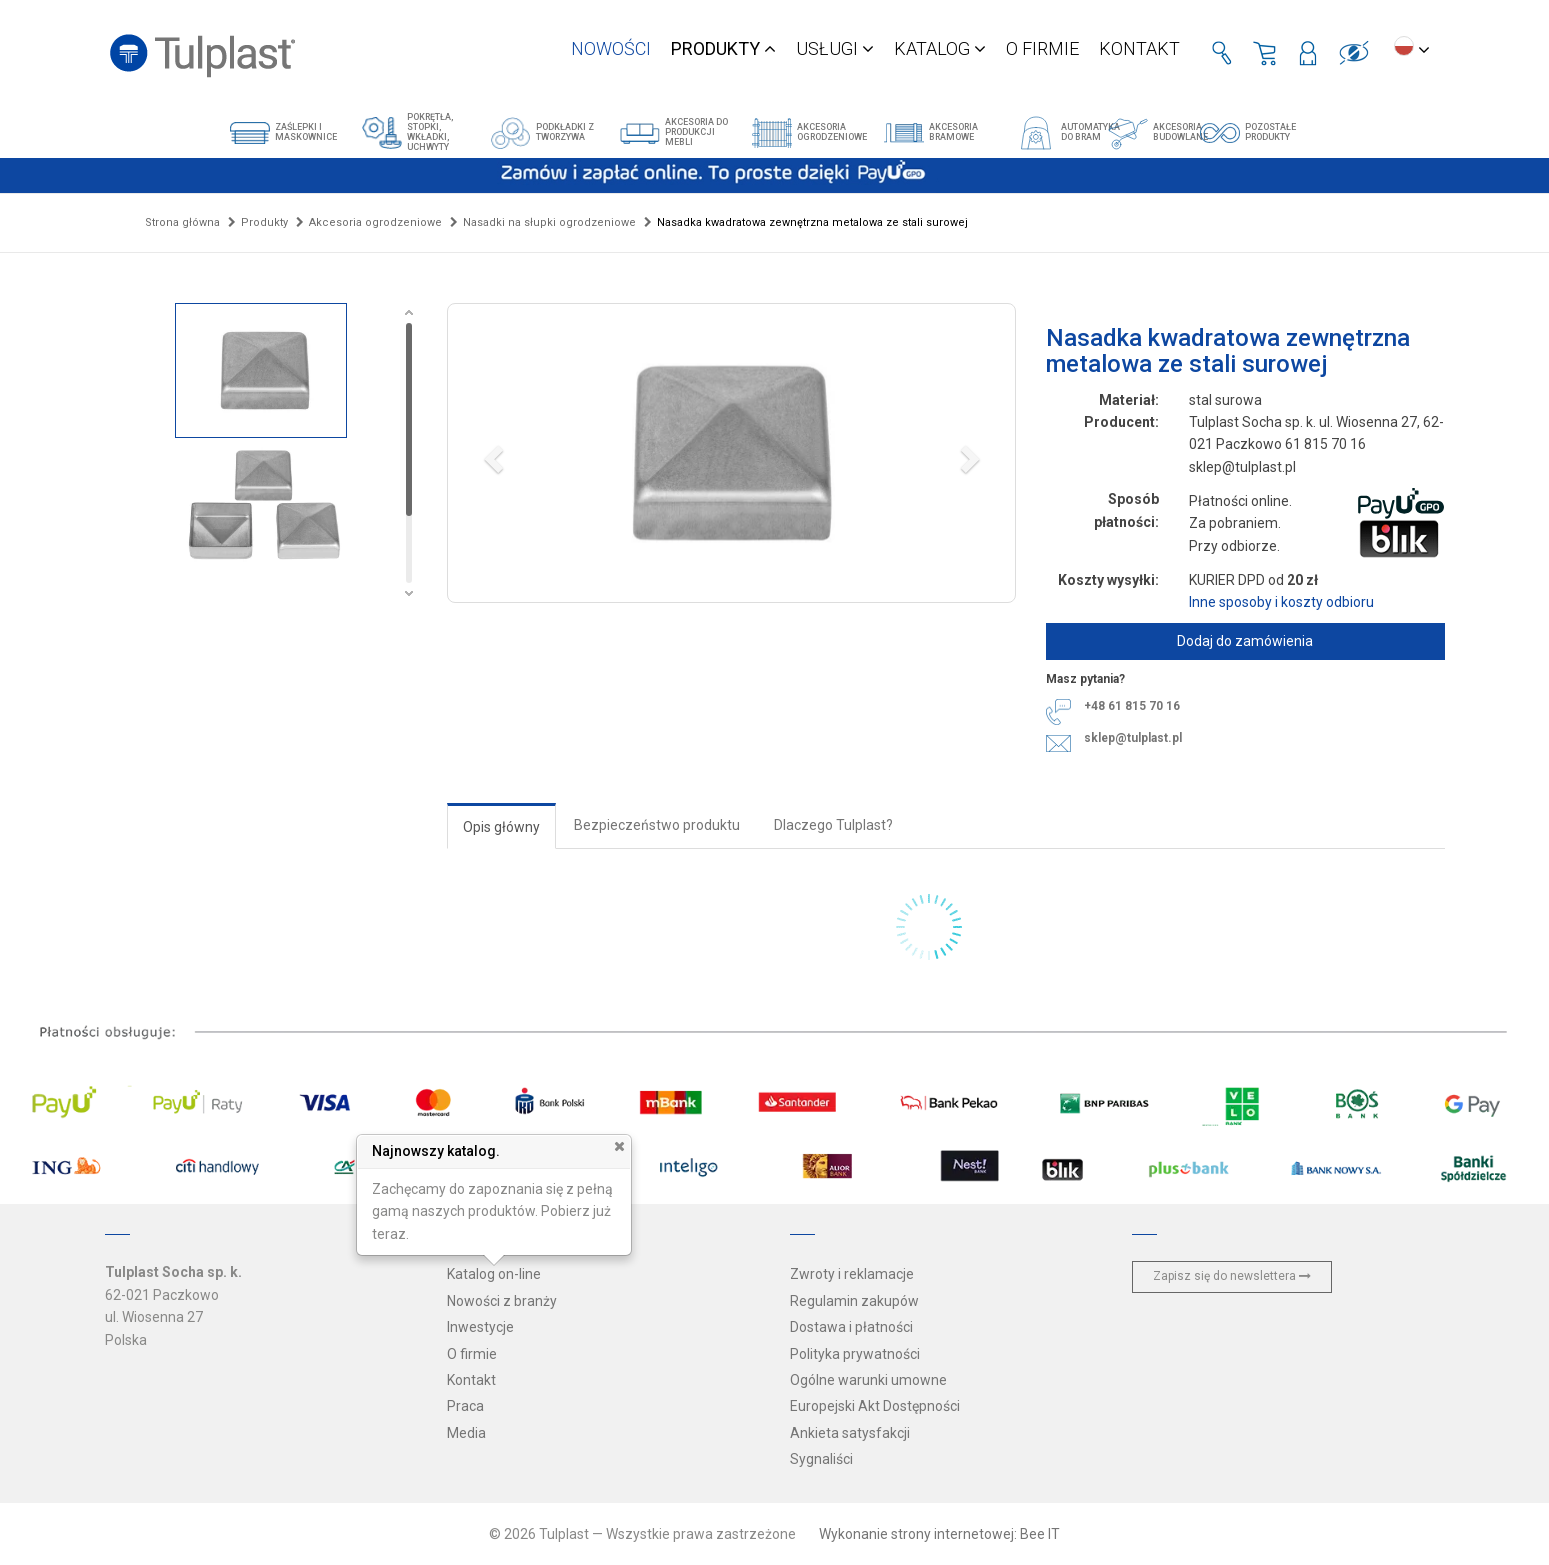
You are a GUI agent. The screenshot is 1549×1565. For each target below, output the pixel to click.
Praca (465, 1406)
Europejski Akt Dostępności (875, 1406)
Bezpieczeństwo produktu (657, 825)
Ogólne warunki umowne (868, 1380)
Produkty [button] (723, 48)
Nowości (611, 48)
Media (466, 1433)
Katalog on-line (494, 1274)
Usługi (835, 48)
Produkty (264, 222)
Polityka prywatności (855, 1354)
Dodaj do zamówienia (1245, 641)
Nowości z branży (502, 1301)
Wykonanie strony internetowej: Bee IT (939, 1534)
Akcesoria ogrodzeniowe (375, 222)
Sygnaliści (821, 1459)
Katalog (940, 48)
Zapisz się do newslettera (1232, 1276)
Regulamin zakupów (854, 1301)
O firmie (1042, 48)
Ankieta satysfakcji (850, 1433)
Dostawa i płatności (851, 1327)
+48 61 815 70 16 (1132, 706)
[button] (731, 453)
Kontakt (1139, 48)
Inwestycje (480, 1327)
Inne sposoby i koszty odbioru (1281, 602)
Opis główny (501, 827)
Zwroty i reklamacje (852, 1274)
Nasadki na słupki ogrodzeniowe (549, 222)
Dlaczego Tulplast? (833, 825)
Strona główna (182, 222)
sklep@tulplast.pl (1133, 738)
